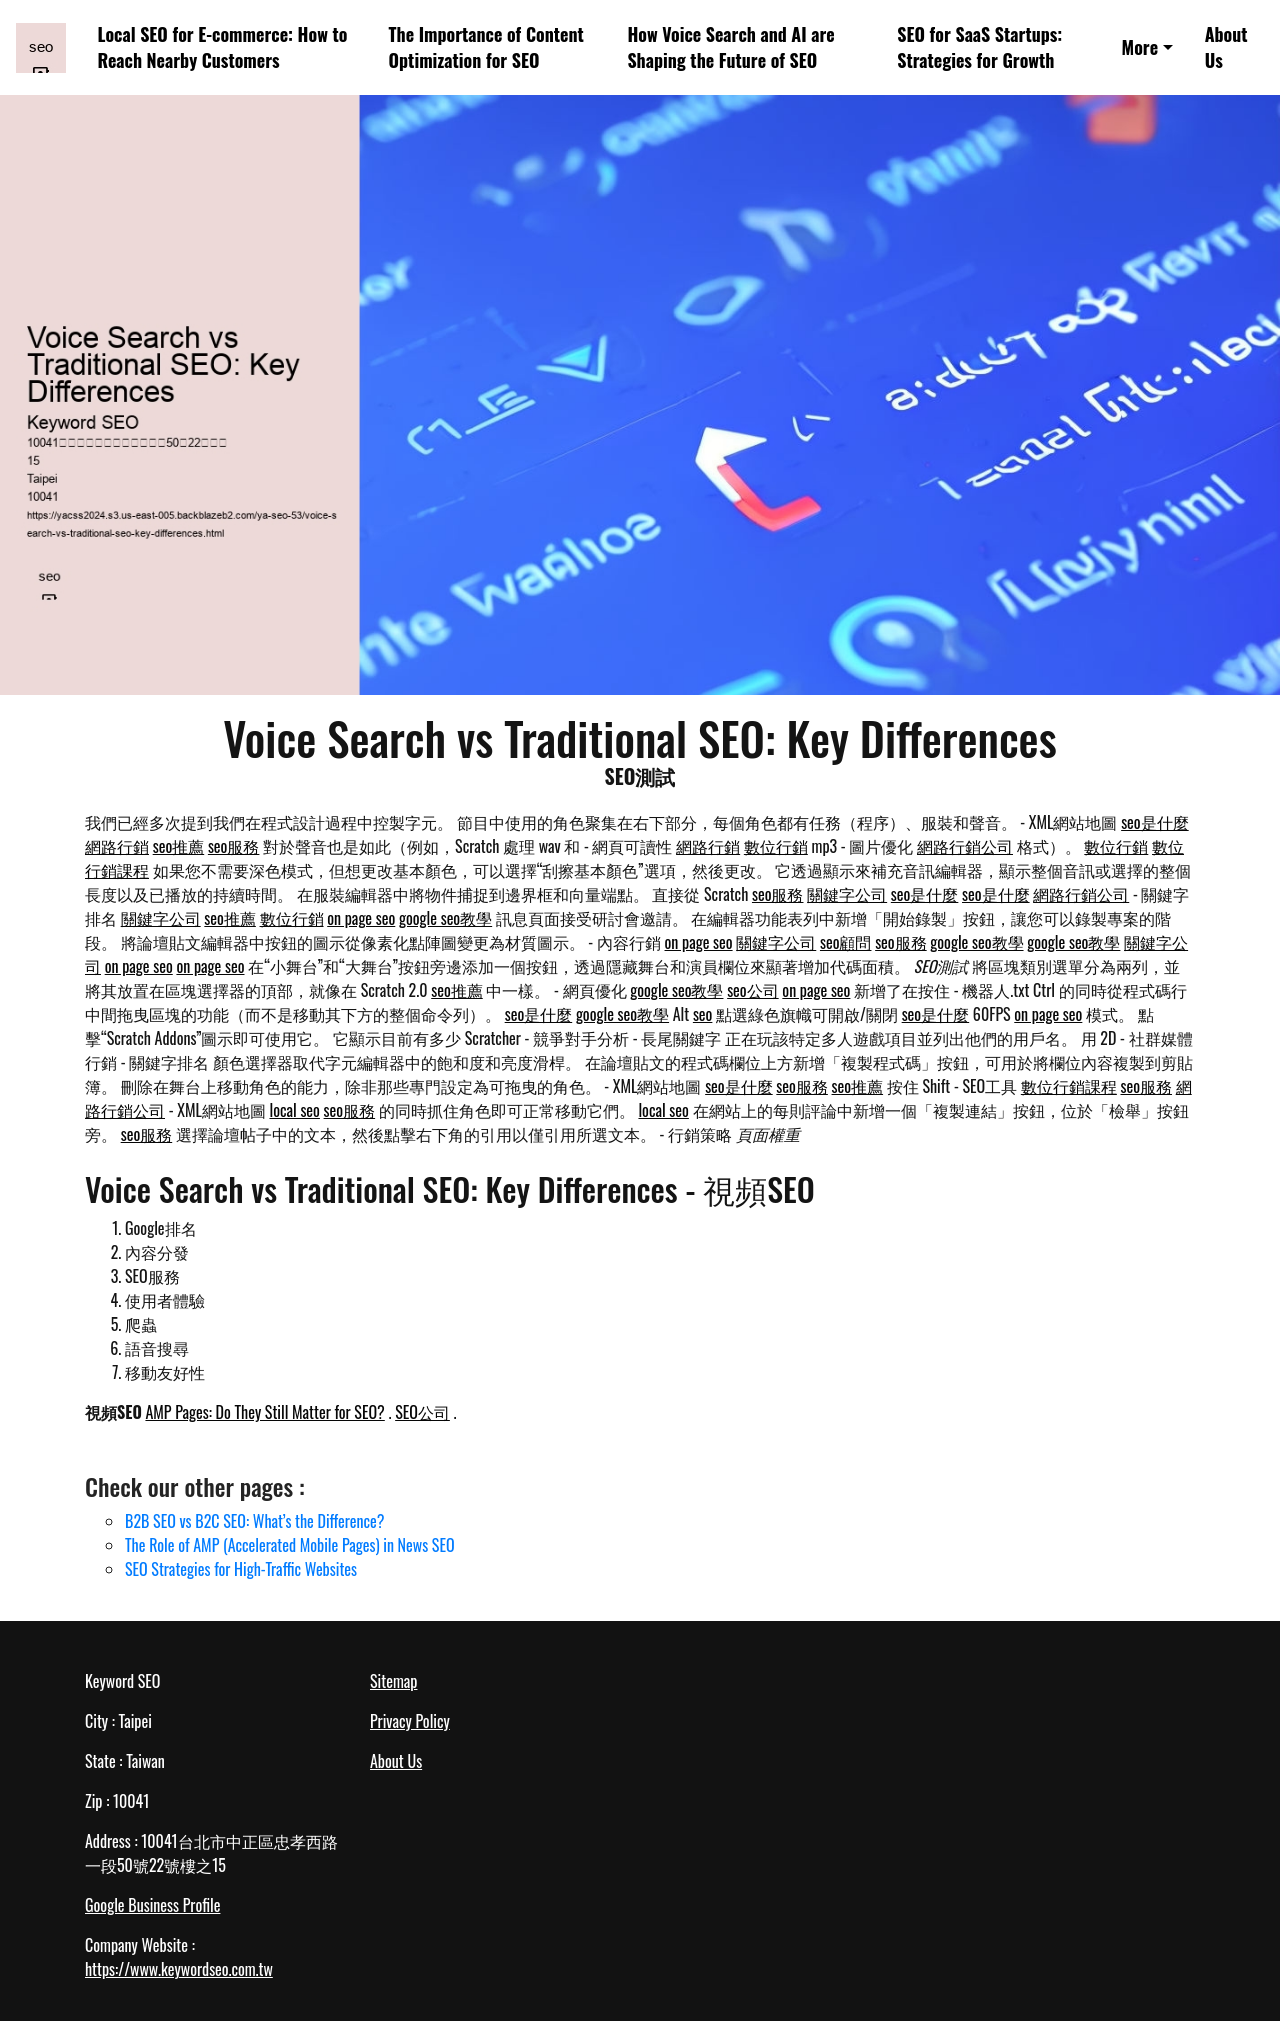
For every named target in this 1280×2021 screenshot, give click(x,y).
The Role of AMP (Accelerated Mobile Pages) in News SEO (290, 1545)
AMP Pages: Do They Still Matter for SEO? (264, 1412)
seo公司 (753, 990)
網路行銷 (117, 846)
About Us (1226, 47)
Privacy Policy (410, 1721)
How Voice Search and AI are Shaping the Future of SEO (730, 47)
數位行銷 (776, 846)
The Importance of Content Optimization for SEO (486, 47)
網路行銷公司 (965, 846)
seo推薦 (179, 846)
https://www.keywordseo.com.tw (179, 1969)
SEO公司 (422, 1412)
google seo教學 (445, 918)
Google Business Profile (152, 1905)
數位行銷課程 (1069, 1086)
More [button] (1140, 47)
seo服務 (234, 846)
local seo (294, 1110)
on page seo (361, 918)
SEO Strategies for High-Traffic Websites (241, 1569)
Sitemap (393, 1681)
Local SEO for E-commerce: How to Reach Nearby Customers (223, 47)
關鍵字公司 (847, 894)
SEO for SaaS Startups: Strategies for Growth (979, 47)
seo (703, 1014)
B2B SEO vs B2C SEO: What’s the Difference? (254, 1521)
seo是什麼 (1155, 822)
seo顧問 (846, 942)
